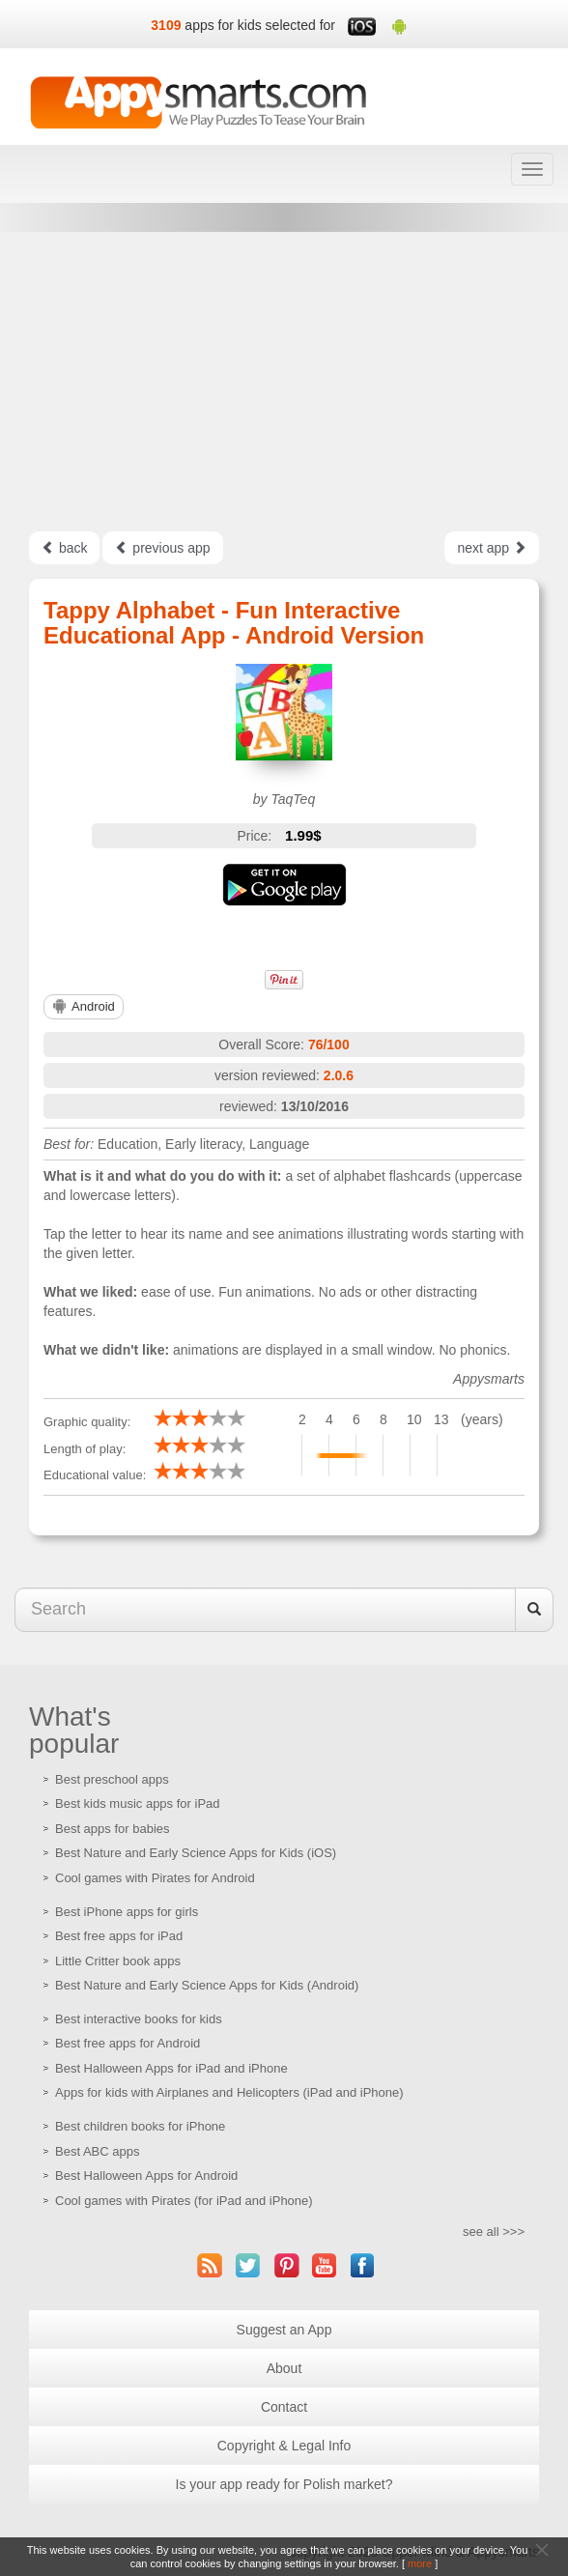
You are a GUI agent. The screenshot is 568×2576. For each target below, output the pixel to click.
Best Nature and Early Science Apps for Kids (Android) (206, 1985)
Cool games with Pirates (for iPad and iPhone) (184, 2200)
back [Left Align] (64, 548)
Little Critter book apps (118, 1961)
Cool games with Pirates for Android (155, 1878)
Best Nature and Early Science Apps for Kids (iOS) (195, 1853)
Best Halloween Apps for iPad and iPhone (171, 2068)
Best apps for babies (112, 1828)
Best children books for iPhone (140, 2126)
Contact (284, 2407)
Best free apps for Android (127, 2043)
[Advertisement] (284, 381)
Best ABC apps (97, 2151)
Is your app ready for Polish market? (284, 2484)
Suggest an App (284, 2329)
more (420, 2563)
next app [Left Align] (491, 548)
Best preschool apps (112, 1779)
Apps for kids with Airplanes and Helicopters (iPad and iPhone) (229, 2092)
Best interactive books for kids (138, 2019)
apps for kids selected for (260, 25)
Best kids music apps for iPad (137, 1803)
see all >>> (494, 2231)
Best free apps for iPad (119, 1936)
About (284, 2368)
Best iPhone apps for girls (126, 1911)
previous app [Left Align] (162, 548)
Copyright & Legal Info (284, 2445)
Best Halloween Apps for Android (146, 2175)
